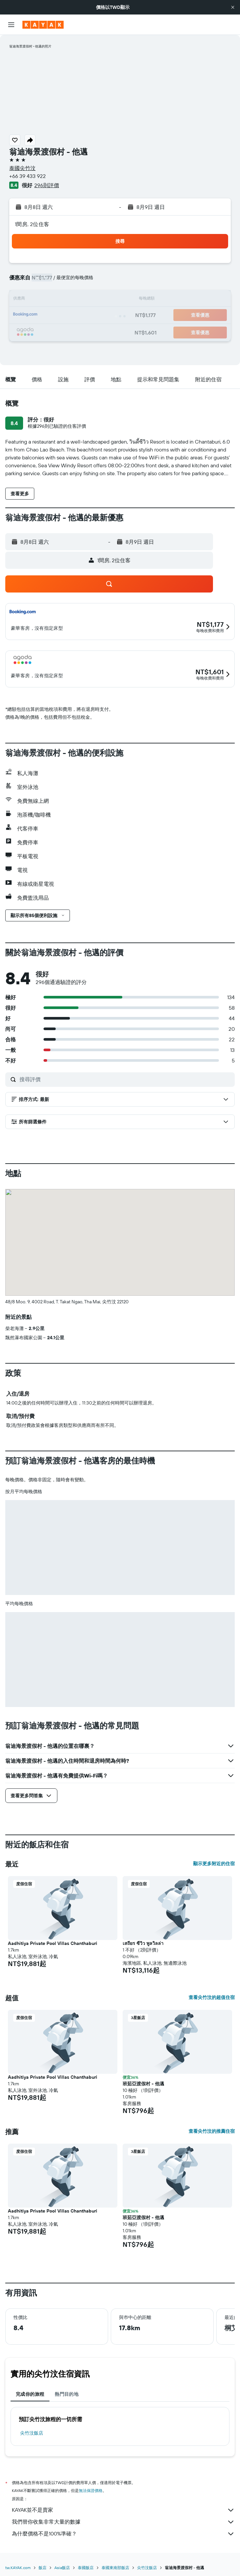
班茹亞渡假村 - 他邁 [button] (143, 2084)
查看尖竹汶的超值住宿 (212, 1997)
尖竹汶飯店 (31, 2433)
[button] (232, 7)
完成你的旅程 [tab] (30, 2394)
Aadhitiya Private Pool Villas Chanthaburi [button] (52, 1943)
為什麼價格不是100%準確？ (123, 2534)
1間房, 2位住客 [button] (32, 224)
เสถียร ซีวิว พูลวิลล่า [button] (143, 1943)
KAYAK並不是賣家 (123, 2510)
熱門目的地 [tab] (66, 2394)
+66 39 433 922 (27, 176)
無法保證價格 (91, 2490)
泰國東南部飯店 (115, 2567)
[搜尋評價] (125, 1079)
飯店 (42, 2567)
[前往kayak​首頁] (43, 25)
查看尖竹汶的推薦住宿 (212, 2131)
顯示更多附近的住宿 (214, 1864)
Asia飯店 (62, 2567)
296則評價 (46, 185)
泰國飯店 (86, 2567)
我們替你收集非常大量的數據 (123, 2522)
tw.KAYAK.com (18, 2567)
